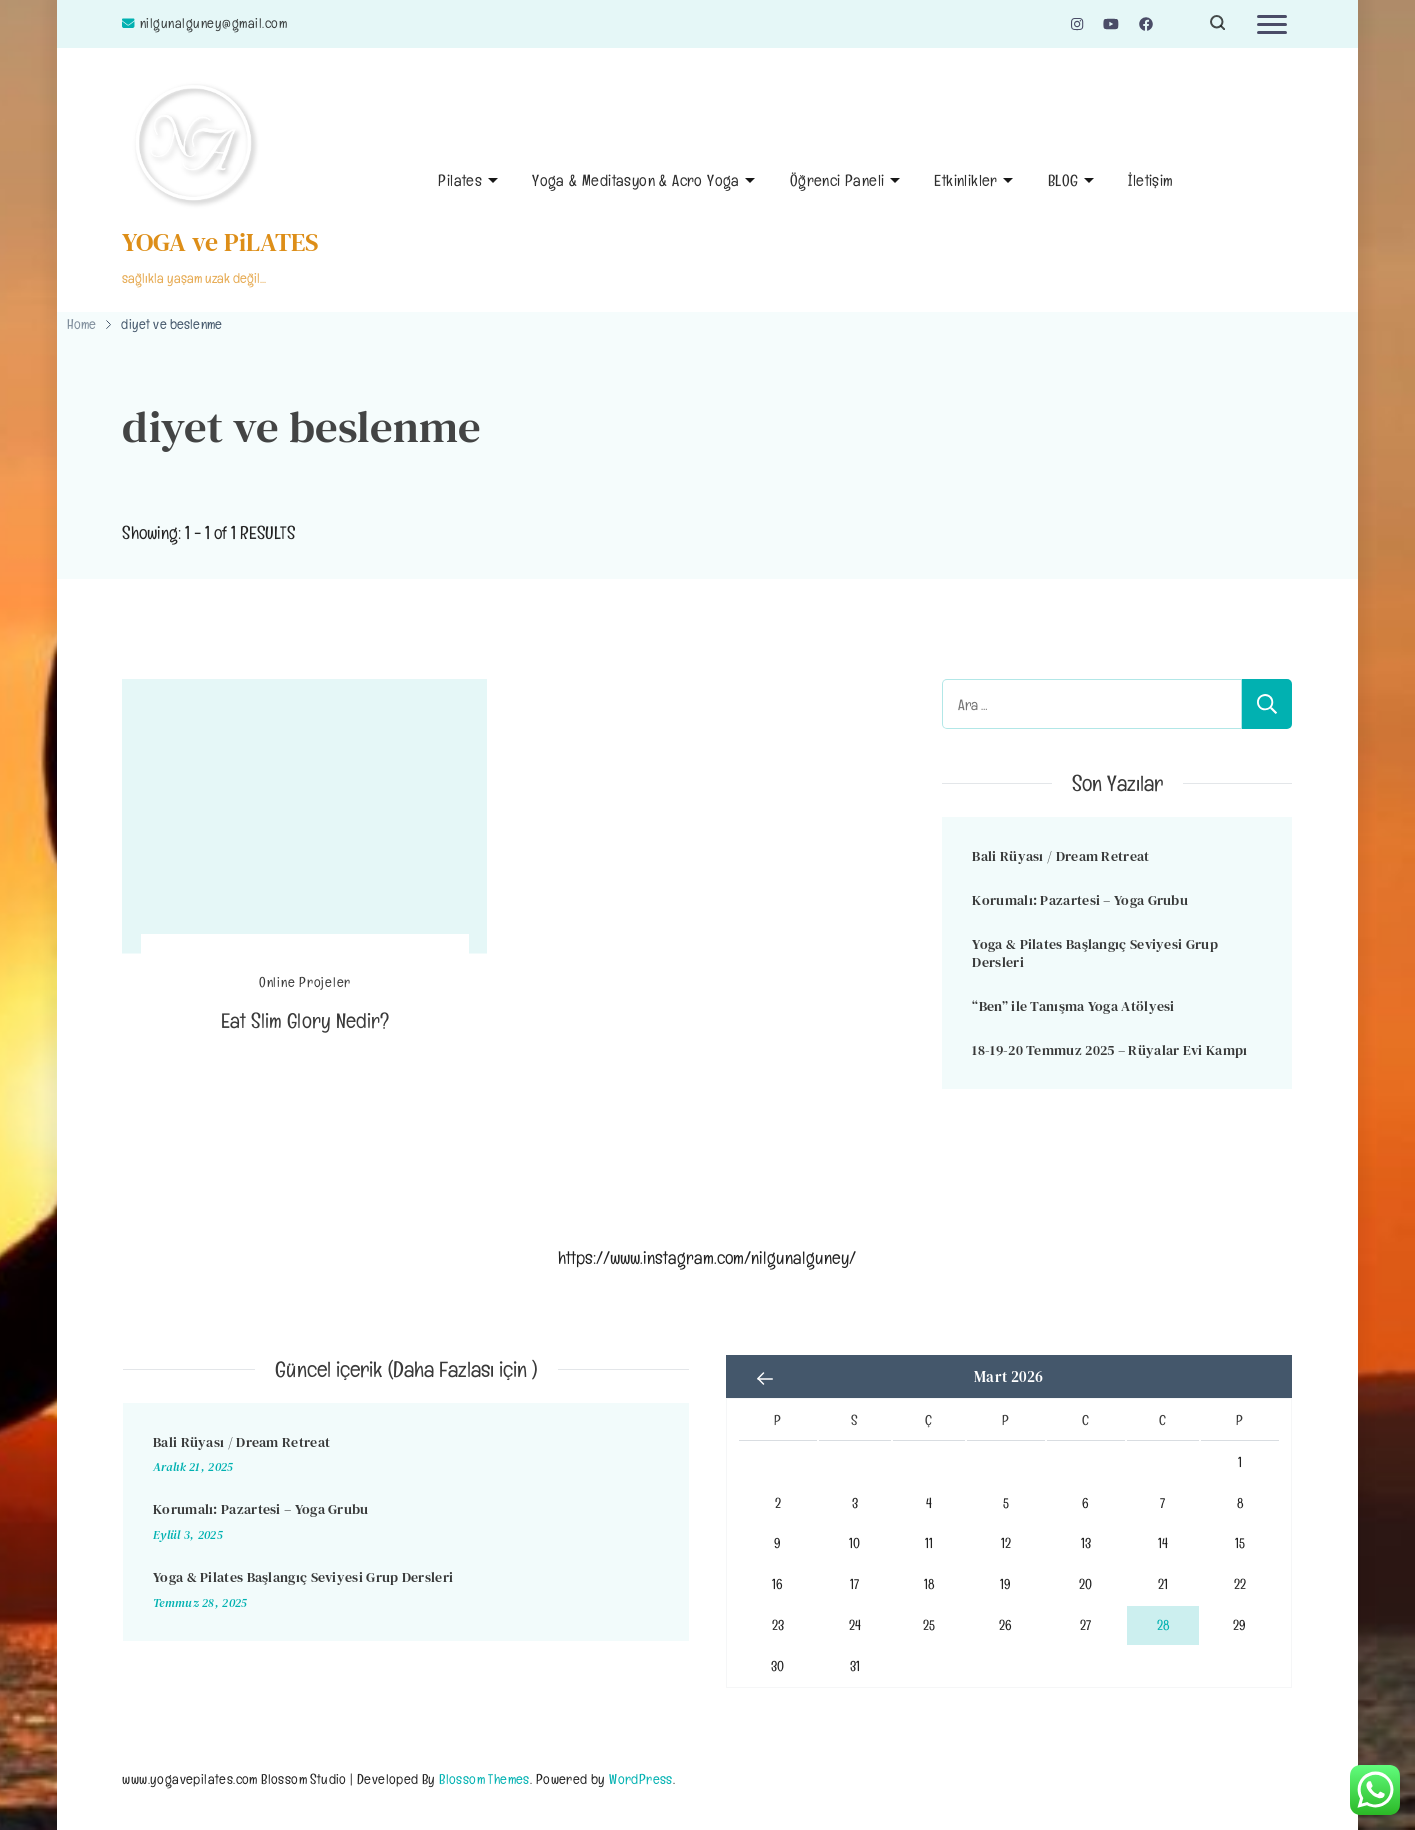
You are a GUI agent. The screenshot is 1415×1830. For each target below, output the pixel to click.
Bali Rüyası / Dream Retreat (1060, 856)
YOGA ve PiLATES (220, 242)
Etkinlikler (965, 180)
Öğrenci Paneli (837, 180)
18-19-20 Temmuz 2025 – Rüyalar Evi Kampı (1109, 1050)
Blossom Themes (484, 1778)
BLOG (1063, 180)
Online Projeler (305, 982)
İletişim (1150, 180)
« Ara (766, 1379)
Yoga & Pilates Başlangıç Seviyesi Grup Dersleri (1094, 953)
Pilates (460, 180)
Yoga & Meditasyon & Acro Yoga (636, 180)
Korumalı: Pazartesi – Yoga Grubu (1080, 900)
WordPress (641, 1778)
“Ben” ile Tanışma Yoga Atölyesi (1073, 1006)
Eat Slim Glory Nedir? (305, 1020)
